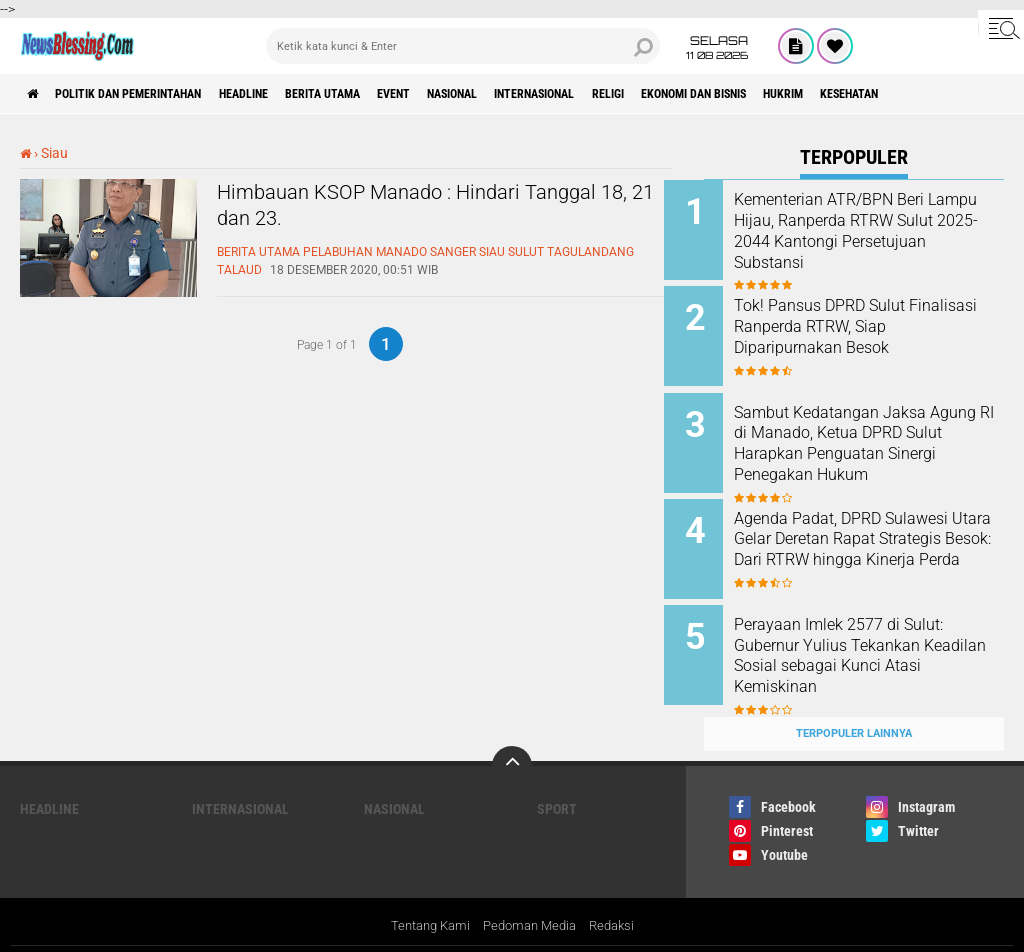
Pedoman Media (530, 895)
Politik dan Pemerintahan (152, 94)
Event (473, 94)
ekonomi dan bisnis (844, 94)
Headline (291, 94)
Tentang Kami (424, 895)
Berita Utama (387, 94)
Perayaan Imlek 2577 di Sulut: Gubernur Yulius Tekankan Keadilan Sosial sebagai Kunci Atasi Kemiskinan (880, 634)
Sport (557, 777)
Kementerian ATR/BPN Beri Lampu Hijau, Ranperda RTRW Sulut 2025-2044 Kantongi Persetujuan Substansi (880, 230)
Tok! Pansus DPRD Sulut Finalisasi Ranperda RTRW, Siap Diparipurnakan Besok (869, 321)
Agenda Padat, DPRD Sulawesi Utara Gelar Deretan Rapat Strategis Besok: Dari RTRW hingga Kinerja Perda (881, 533)
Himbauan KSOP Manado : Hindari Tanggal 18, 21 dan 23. (410, 211)
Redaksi (618, 895)
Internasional (648, 94)
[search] (463, 46)
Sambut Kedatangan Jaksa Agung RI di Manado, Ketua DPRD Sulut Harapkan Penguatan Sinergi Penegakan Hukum (880, 443)
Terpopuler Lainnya (854, 701)
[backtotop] (512, 734)
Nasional (546, 94)
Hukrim (955, 94)
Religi (739, 94)
